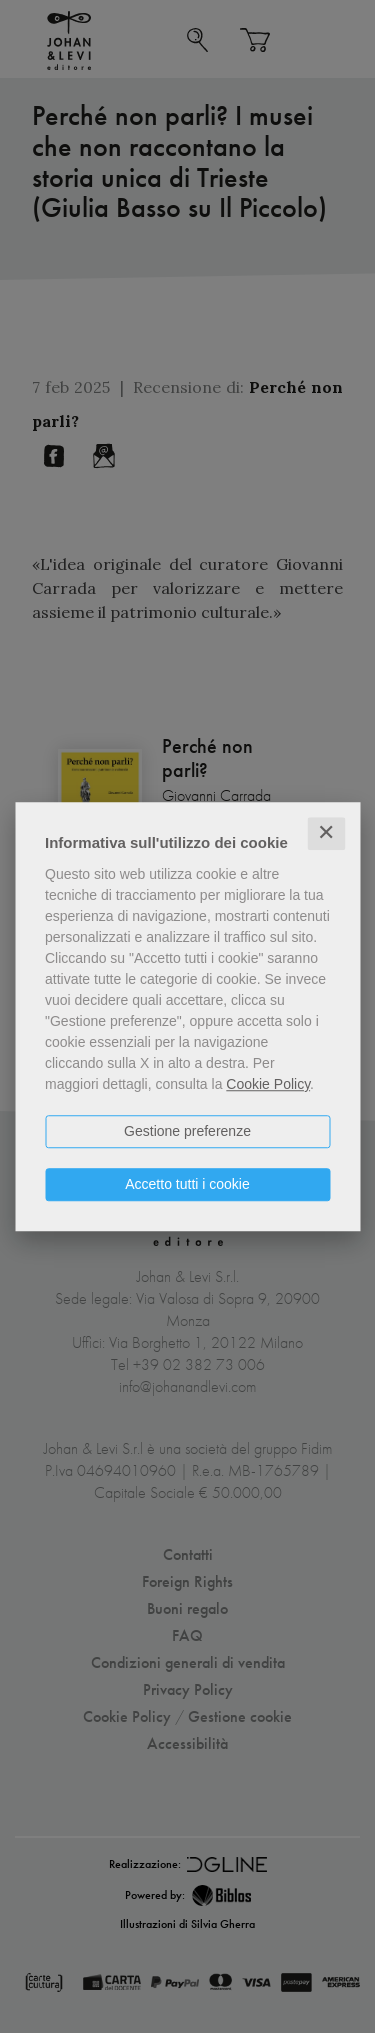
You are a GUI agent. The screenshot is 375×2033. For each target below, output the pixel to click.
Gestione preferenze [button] (187, 1131)
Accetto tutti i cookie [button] (187, 1184)
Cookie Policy (268, 1084)
